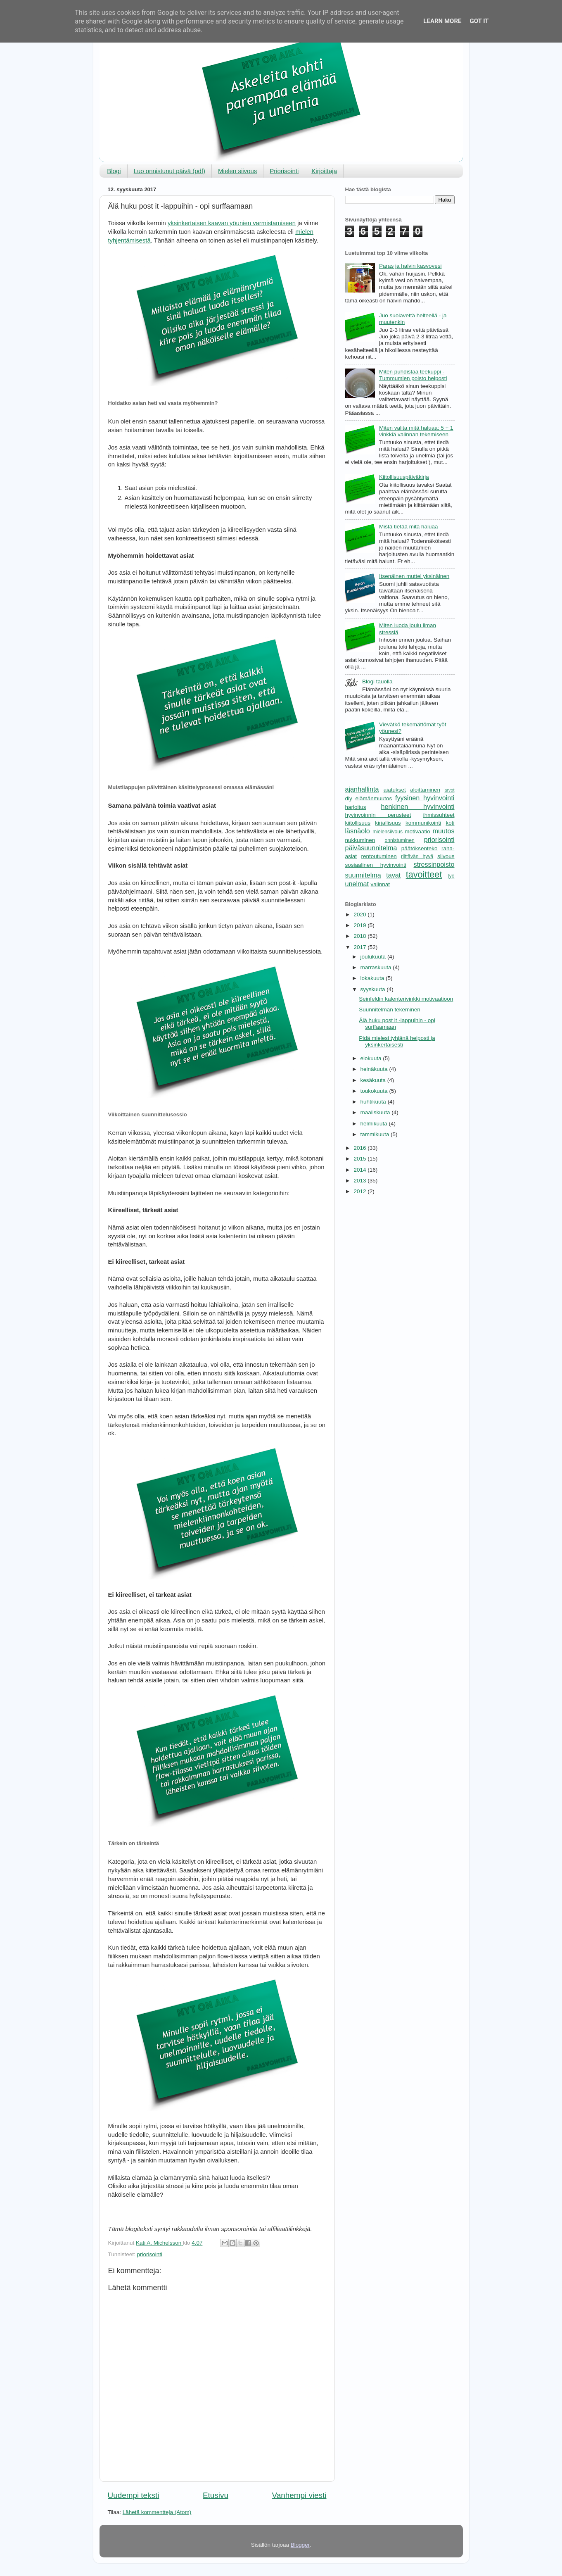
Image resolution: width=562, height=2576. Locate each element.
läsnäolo (357, 831)
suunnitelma (363, 875)
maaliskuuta (376, 1112)
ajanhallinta (362, 789)
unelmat (357, 883)
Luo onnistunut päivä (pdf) (169, 170)
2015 (360, 1159)
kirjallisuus (388, 823)
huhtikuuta (374, 1102)
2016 (360, 1148)
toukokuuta (374, 1091)
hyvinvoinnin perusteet (378, 815)
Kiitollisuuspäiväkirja (404, 477)
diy (348, 798)
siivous (445, 856)
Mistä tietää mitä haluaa (408, 526)
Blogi (114, 170)
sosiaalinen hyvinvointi (375, 865)
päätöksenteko (419, 848)
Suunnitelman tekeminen (389, 1009)
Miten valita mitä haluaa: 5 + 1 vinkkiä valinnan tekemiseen (416, 431)
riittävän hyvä (417, 856)
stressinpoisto (434, 864)
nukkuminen (360, 840)
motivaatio (417, 831)
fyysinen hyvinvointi (425, 798)
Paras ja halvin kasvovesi (410, 266)
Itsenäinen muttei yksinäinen (414, 576)
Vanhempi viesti (299, 2495)
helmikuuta (374, 1123)
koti (450, 823)
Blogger (300, 2545)
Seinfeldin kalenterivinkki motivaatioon (406, 999)
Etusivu (215, 2495)
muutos (443, 831)
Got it (479, 21)
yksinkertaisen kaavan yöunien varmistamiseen (232, 223)
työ (451, 876)
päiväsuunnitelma (371, 848)
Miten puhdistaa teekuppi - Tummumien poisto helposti (413, 375)
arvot (449, 789)
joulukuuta (373, 957)
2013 (360, 1180)
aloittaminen (425, 790)
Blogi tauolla (377, 681)
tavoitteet (424, 874)
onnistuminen (400, 840)
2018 (360, 936)
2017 (360, 947)
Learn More (442, 21)
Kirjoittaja (324, 170)
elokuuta (371, 1058)
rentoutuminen (378, 856)
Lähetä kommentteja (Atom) (157, 2512)
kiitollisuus (358, 823)
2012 (360, 1191)
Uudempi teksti (133, 2495)
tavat (393, 875)
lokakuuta (373, 978)
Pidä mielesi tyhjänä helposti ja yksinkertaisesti (397, 1041)
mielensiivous (387, 832)
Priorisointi (284, 170)
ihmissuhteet (439, 815)
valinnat (380, 884)
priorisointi (150, 2254)
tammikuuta (375, 1134)
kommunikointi (423, 823)
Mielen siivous (237, 170)
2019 (360, 925)
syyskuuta (373, 989)
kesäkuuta (373, 1080)
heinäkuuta (374, 1069)
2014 (360, 1170)
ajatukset (395, 790)
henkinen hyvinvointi (418, 806)
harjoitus (355, 807)
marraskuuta (376, 967)
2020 (360, 914)
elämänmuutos (374, 798)
